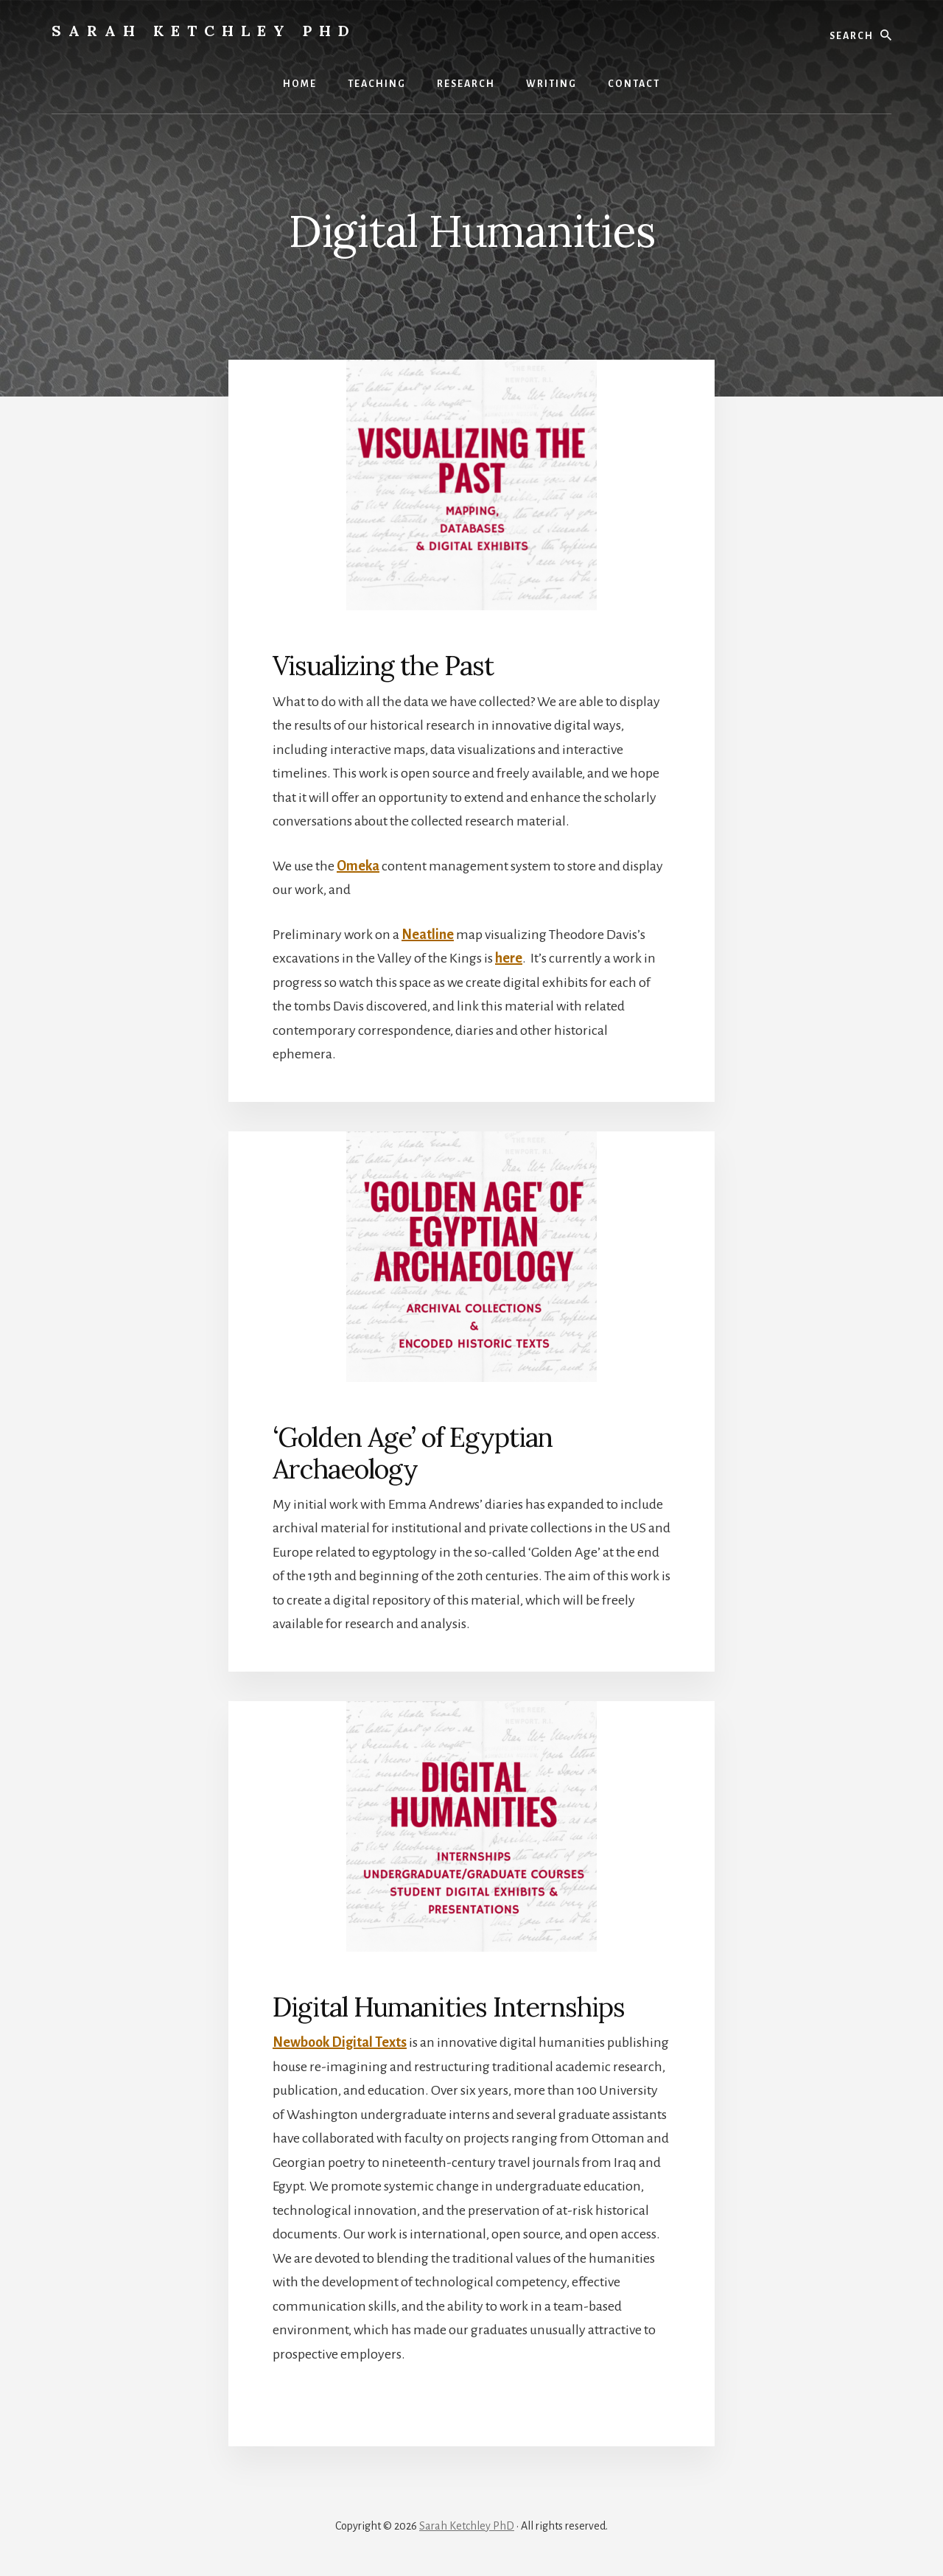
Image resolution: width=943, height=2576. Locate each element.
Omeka (358, 866)
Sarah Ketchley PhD (204, 30)
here (508, 958)
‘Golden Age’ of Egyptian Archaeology (413, 1453)
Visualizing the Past (383, 666)
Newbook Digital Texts (340, 2042)
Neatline (428, 934)
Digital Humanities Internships (449, 2007)
